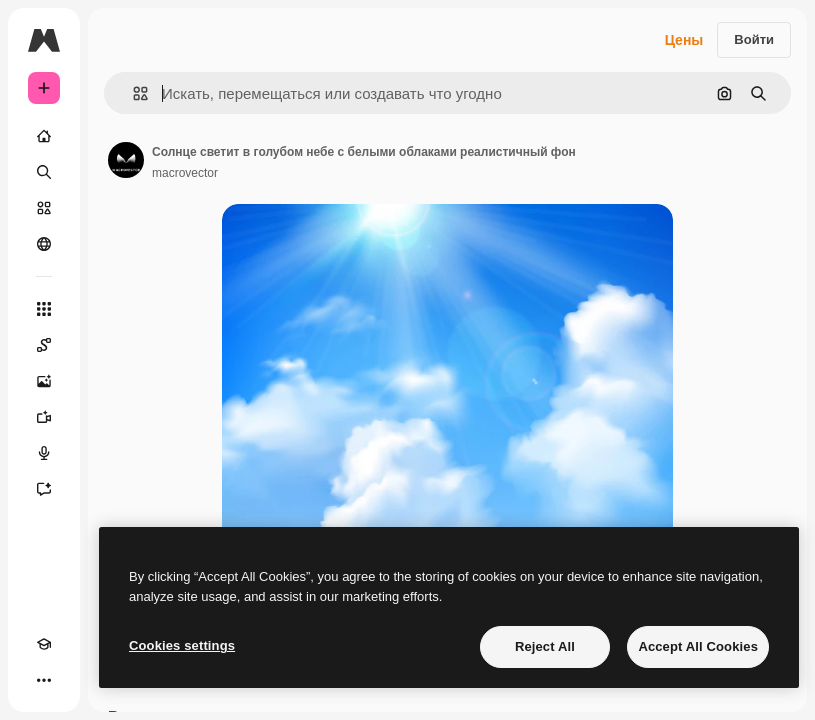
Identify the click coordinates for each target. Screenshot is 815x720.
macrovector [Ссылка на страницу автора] (185, 173)
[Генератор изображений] (44, 381)
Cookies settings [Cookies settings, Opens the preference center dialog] (182, 645)
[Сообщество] (44, 244)
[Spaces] (44, 345)
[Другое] (44, 680)
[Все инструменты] (44, 309)
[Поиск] (44, 172)
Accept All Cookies (698, 646)
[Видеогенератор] (44, 417)
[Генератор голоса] (44, 453)
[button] (132, 93)
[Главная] (44, 136)
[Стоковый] (44, 208)
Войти (754, 39)
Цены (684, 40)
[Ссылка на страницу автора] (126, 160)
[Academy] (44, 644)
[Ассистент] (44, 489)
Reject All (545, 646)
